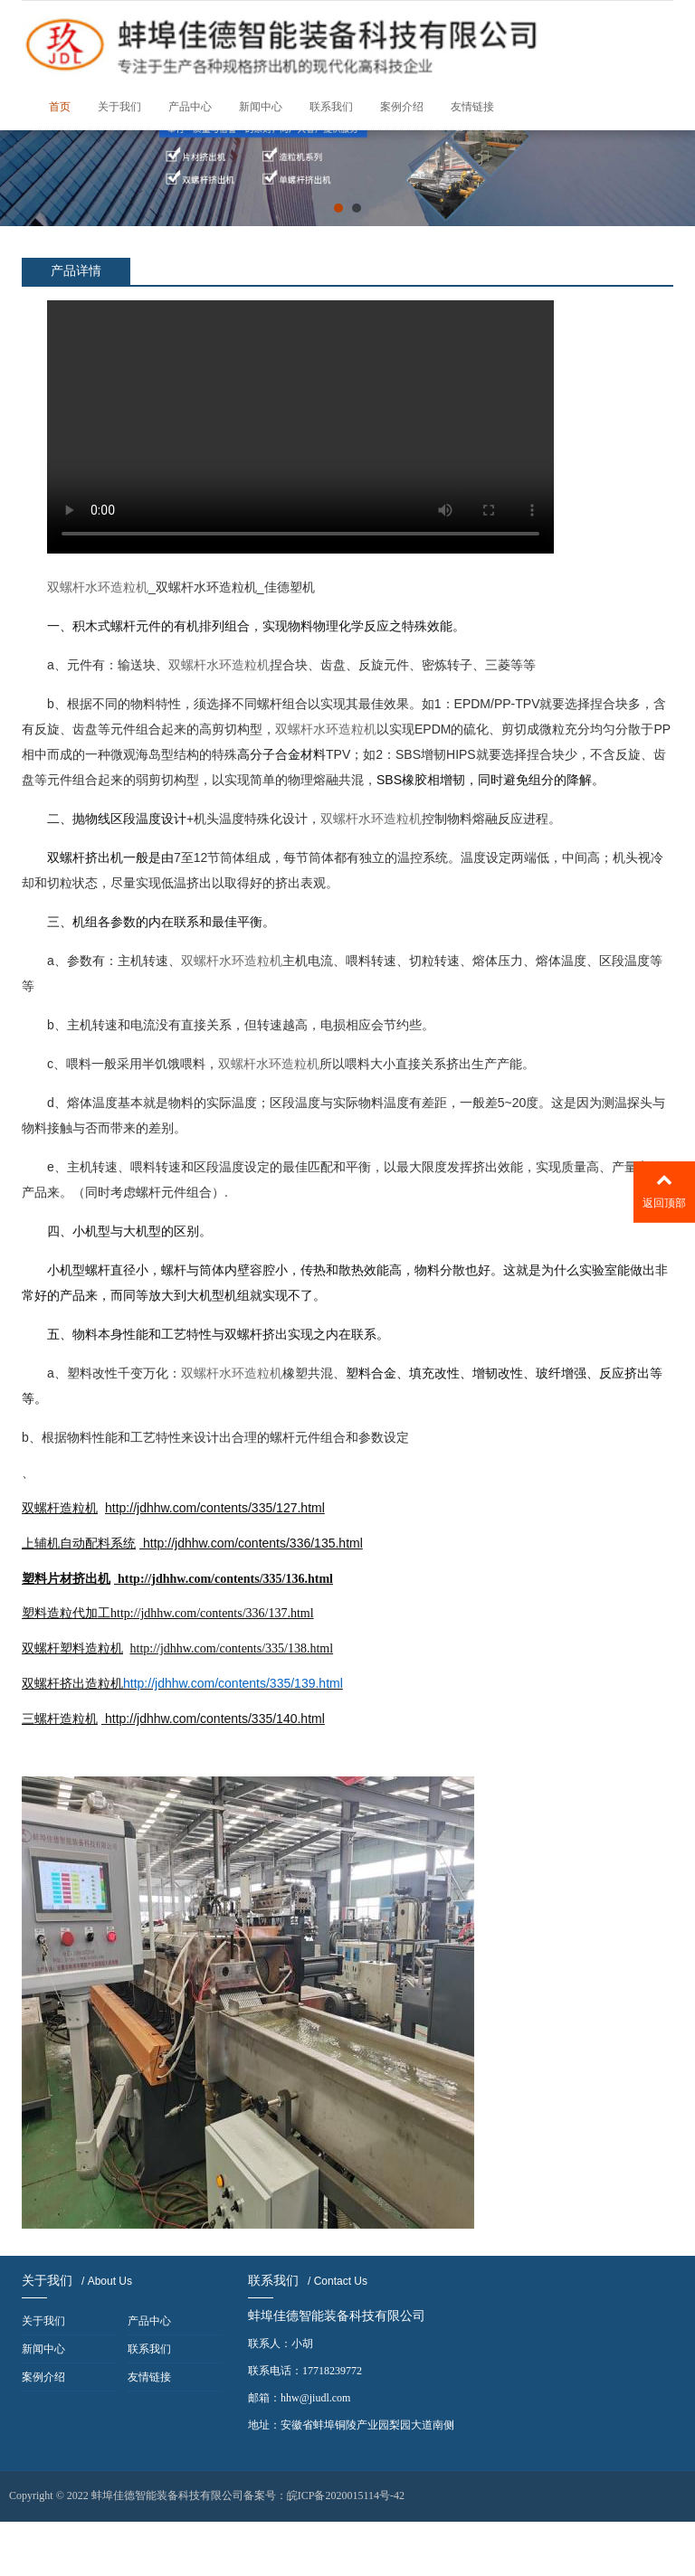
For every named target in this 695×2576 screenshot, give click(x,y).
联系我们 (331, 106)
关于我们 (119, 106)
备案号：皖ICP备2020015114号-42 (324, 2495)
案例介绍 (402, 106)
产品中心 (190, 106)
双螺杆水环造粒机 (97, 587)
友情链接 (472, 106)
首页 (60, 106)
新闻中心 (260, 106)
